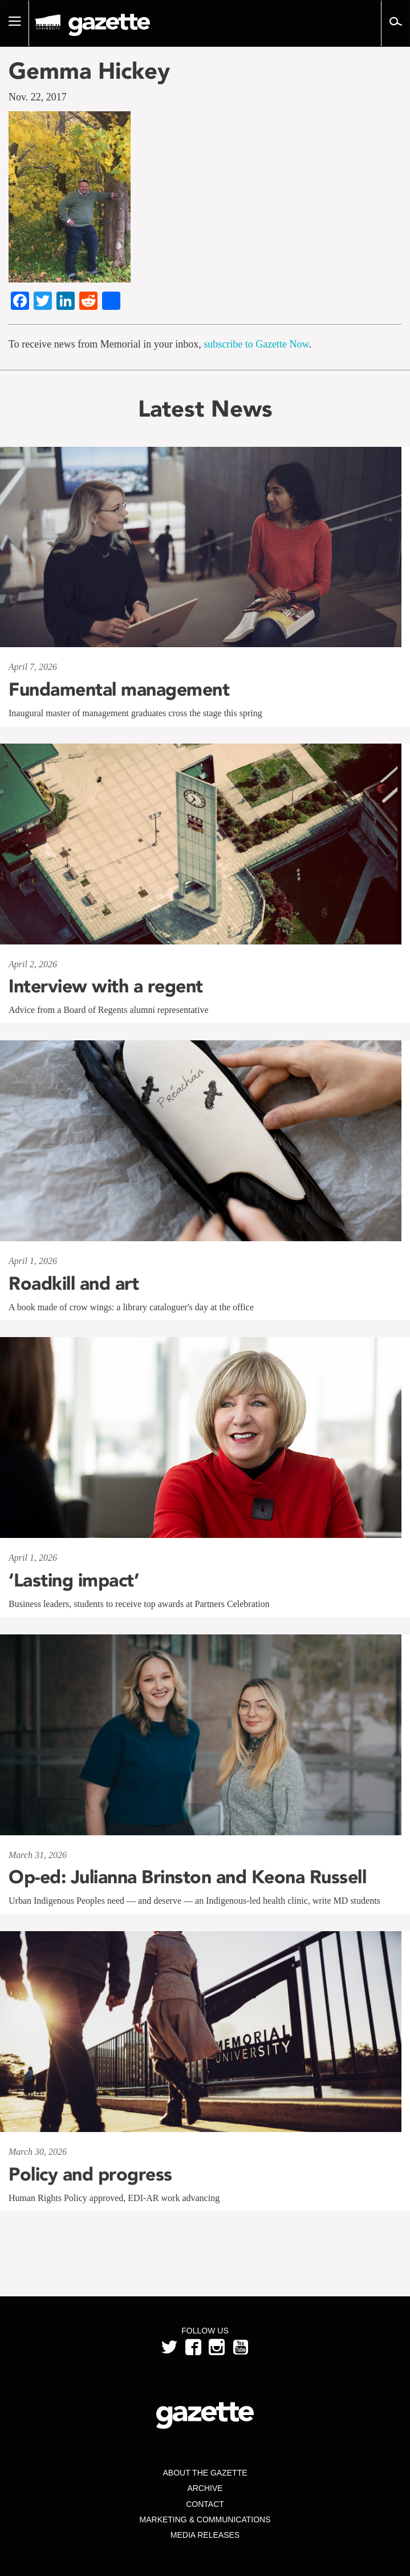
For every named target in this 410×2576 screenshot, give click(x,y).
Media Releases (205, 2534)
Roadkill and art (74, 1283)
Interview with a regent (106, 986)
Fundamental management (119, 689)
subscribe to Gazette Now (256, 344)
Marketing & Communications (205, 2519)
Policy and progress (90, 2174)
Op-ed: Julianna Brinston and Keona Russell (187, 1877)
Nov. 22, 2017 (38, 97)
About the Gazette (205, 2472)
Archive (204, 2488)
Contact (205, 2504)
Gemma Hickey (89, 70)
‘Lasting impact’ (74, 1580)
